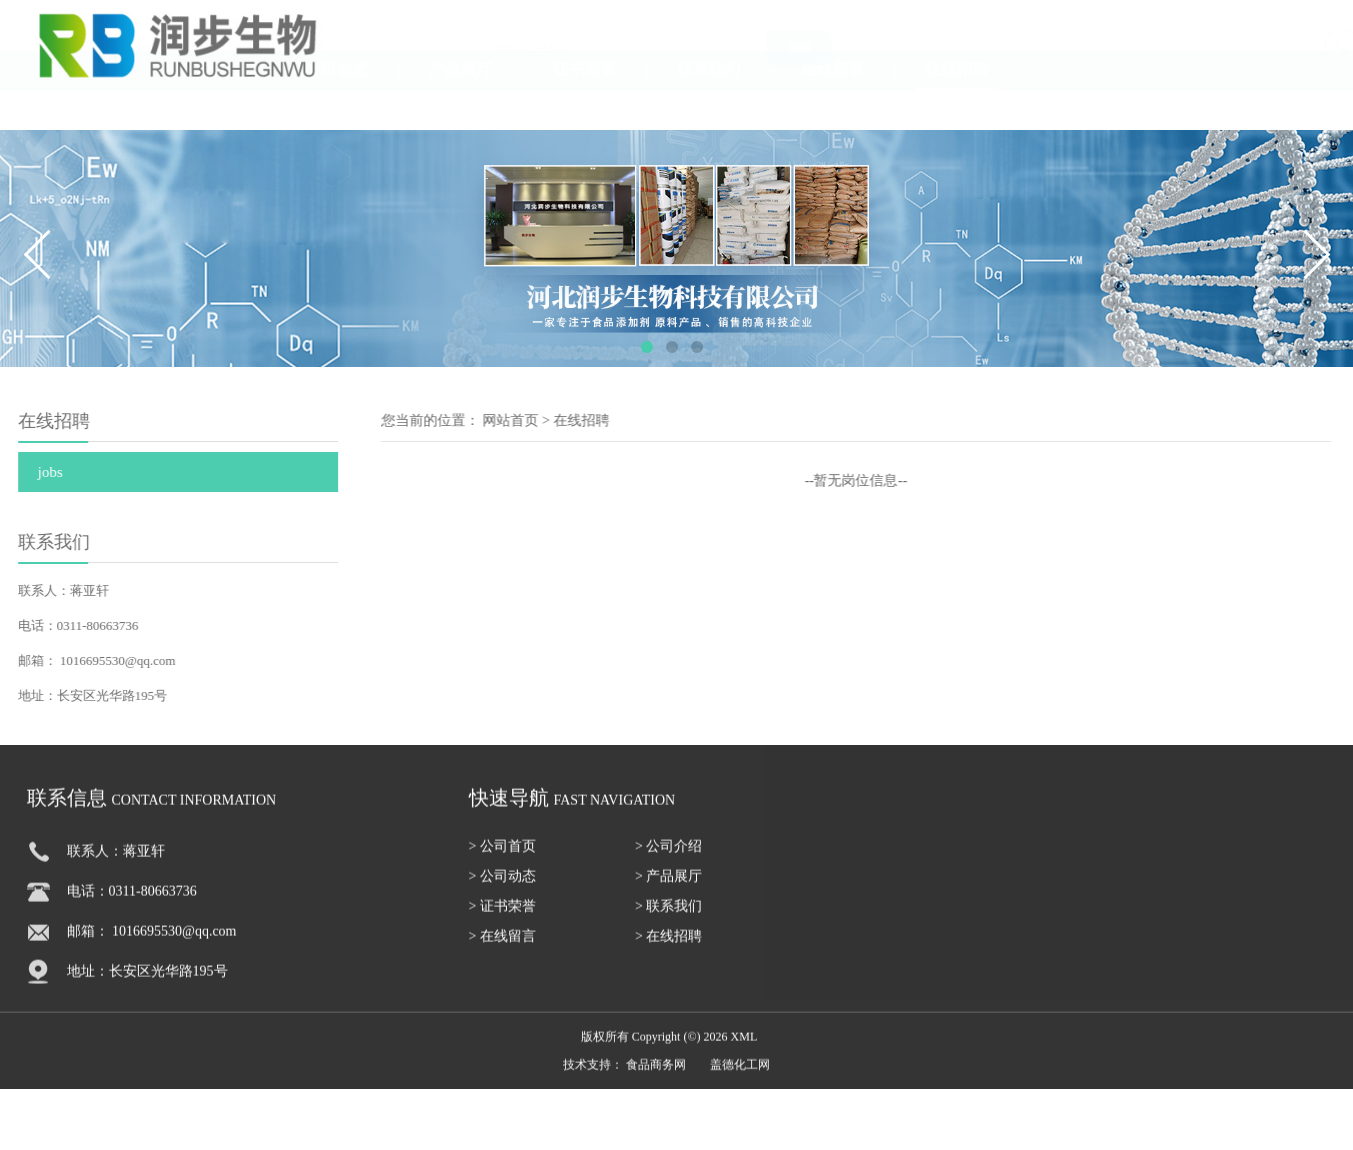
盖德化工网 (740, 1078)
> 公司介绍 (668, 859)
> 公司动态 (502, 889)
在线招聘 (957, 104)
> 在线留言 (502, 949)
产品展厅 (461, 104)
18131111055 (1296, 54)
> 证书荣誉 (502, 919)
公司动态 (337, 104)
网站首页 (546, 420)
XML (744, 1050)
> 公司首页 (502, 859)
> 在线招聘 (668, 949)
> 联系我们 (668, 919)
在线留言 (833, 104)
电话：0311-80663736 (132, 904)
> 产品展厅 (668, 889)
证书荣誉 (585, 104)
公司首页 (89, 104)
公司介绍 (213, 104)
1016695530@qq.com (94, 660)
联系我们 (709, 104)
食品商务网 (656, 1078)
